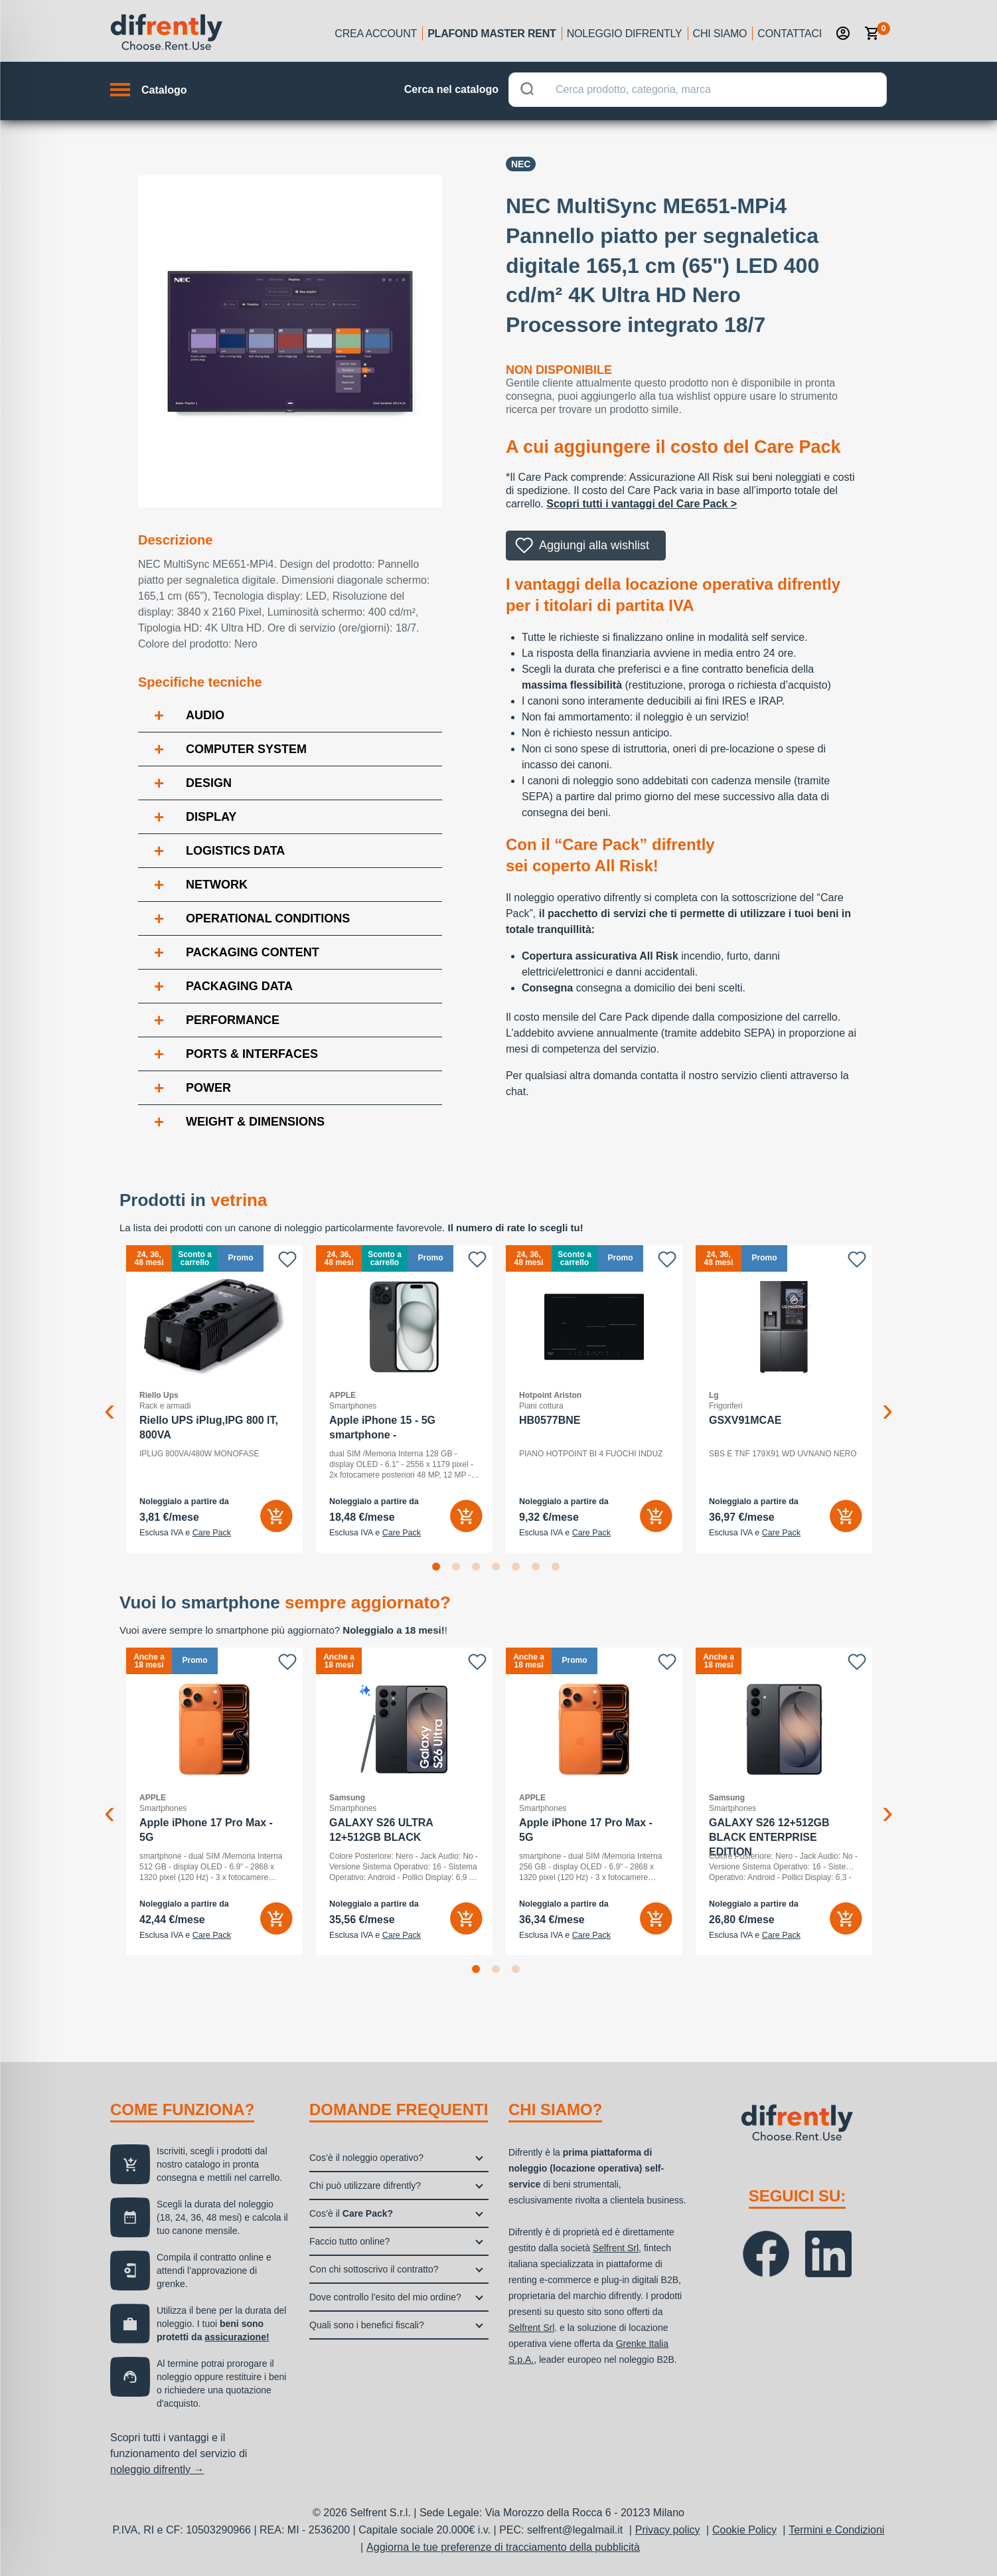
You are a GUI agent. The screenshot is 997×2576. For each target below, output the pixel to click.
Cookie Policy (744, 2529)
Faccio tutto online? (349, 2241)
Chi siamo (720, 33)
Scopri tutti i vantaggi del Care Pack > (641, 503)
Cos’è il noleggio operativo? (366, 2157)
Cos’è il (351, 2213)
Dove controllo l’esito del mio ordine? (385, 2297)
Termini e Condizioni (836, 2529)
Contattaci (789, 33)
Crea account (376, 33)
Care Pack (211, 1532)
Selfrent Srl (616, 2248)
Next (887, 1399)
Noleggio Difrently (624, 33)
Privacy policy (667, 2529)
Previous (109, 1399)
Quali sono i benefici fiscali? (366, 2325)
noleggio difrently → (157, 2469)
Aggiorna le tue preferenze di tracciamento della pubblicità (503, 2547)
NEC (521, 164)
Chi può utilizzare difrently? (365, 2185)
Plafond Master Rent (491, 33)
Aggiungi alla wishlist (594, 545)
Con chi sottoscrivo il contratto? (374, 2269)
